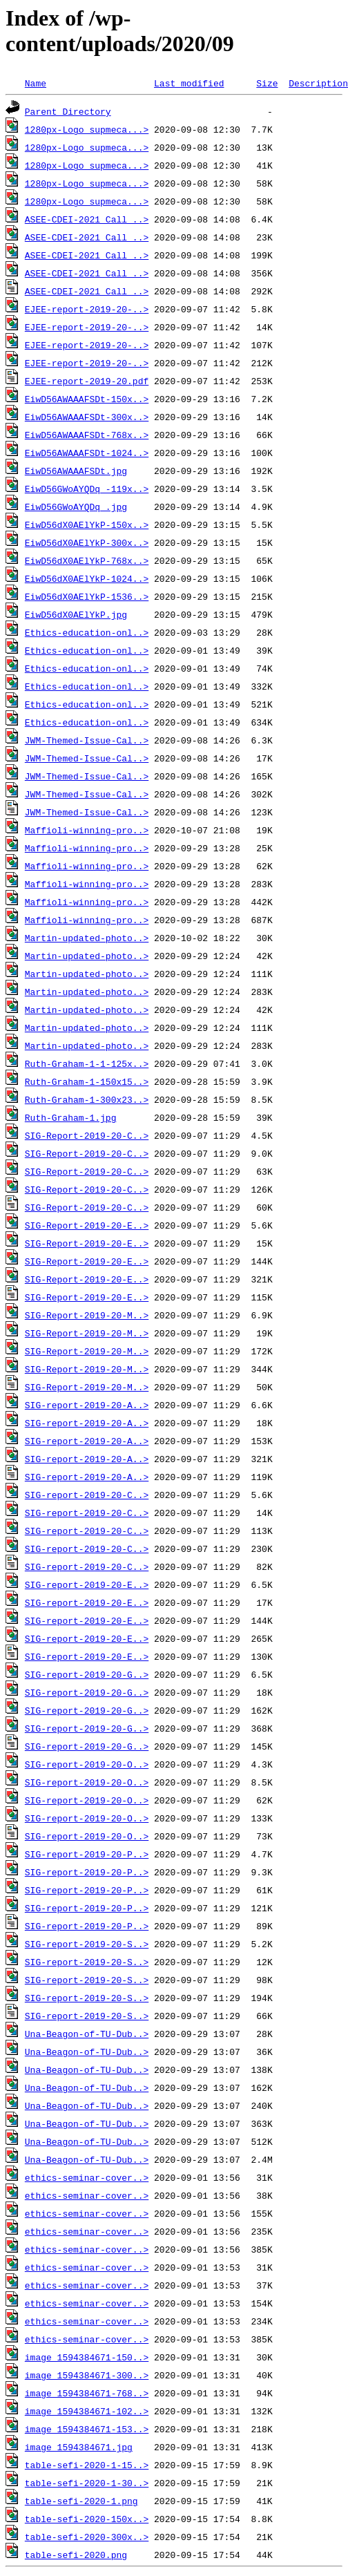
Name (35, 83)
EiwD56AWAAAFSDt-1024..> (86, 452)
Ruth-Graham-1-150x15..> (86, 1081)
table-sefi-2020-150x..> (86, 2518)
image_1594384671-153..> (86, 2429)
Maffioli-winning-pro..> (86, 830)
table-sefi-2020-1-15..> (86, 2465)
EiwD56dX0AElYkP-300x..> (86, 542)
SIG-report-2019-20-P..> (86, 1854)
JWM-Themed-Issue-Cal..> (86, 740)
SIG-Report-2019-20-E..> (86, 1225)
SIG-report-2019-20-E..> (86, 1584)
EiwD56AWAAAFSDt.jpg (76, 470)
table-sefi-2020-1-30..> (86, 2482)
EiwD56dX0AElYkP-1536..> (86, 596)
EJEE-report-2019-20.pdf (86, 381)
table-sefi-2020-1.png (81, 2500)
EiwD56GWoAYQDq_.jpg (76, 506)
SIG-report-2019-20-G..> (86, 1674)
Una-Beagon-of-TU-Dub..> (86, 2033)
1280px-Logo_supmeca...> (86, 129)
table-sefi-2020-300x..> (86, 2536)
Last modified (189, 83)
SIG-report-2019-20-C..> (86, 1494)
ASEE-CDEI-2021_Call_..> (86, 219)
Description (318, 83)
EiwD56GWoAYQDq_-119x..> (86, 488)
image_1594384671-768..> (86, 2393)
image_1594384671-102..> (86, 2411)
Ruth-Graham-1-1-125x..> (86, 1063)
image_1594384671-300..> (86, 2375)
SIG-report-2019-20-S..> (86, 1944)
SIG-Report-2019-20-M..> (86, 1315)
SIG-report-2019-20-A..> (86, 1405)
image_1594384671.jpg (79, 2447)
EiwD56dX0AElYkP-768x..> (86, 560)
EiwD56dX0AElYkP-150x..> (86, 524)
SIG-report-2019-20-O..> (86, 1764)
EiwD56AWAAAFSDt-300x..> (86, 416)
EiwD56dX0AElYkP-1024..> (86, 578)
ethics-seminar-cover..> (86, 2177)
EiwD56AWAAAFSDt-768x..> (86, 434)
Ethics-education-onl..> (86, 632)
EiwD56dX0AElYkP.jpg (76, 614)
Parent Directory (68, 111)
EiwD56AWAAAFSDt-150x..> (86, 398)
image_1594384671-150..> (86, 2357)
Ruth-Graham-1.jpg (71, 1117)
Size (267, 83)
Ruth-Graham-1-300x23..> (86, 1099)
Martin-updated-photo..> (86, 937)
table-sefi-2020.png (76, 2554)
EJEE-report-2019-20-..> (86, 309)
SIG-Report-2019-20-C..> (86, 1135)
